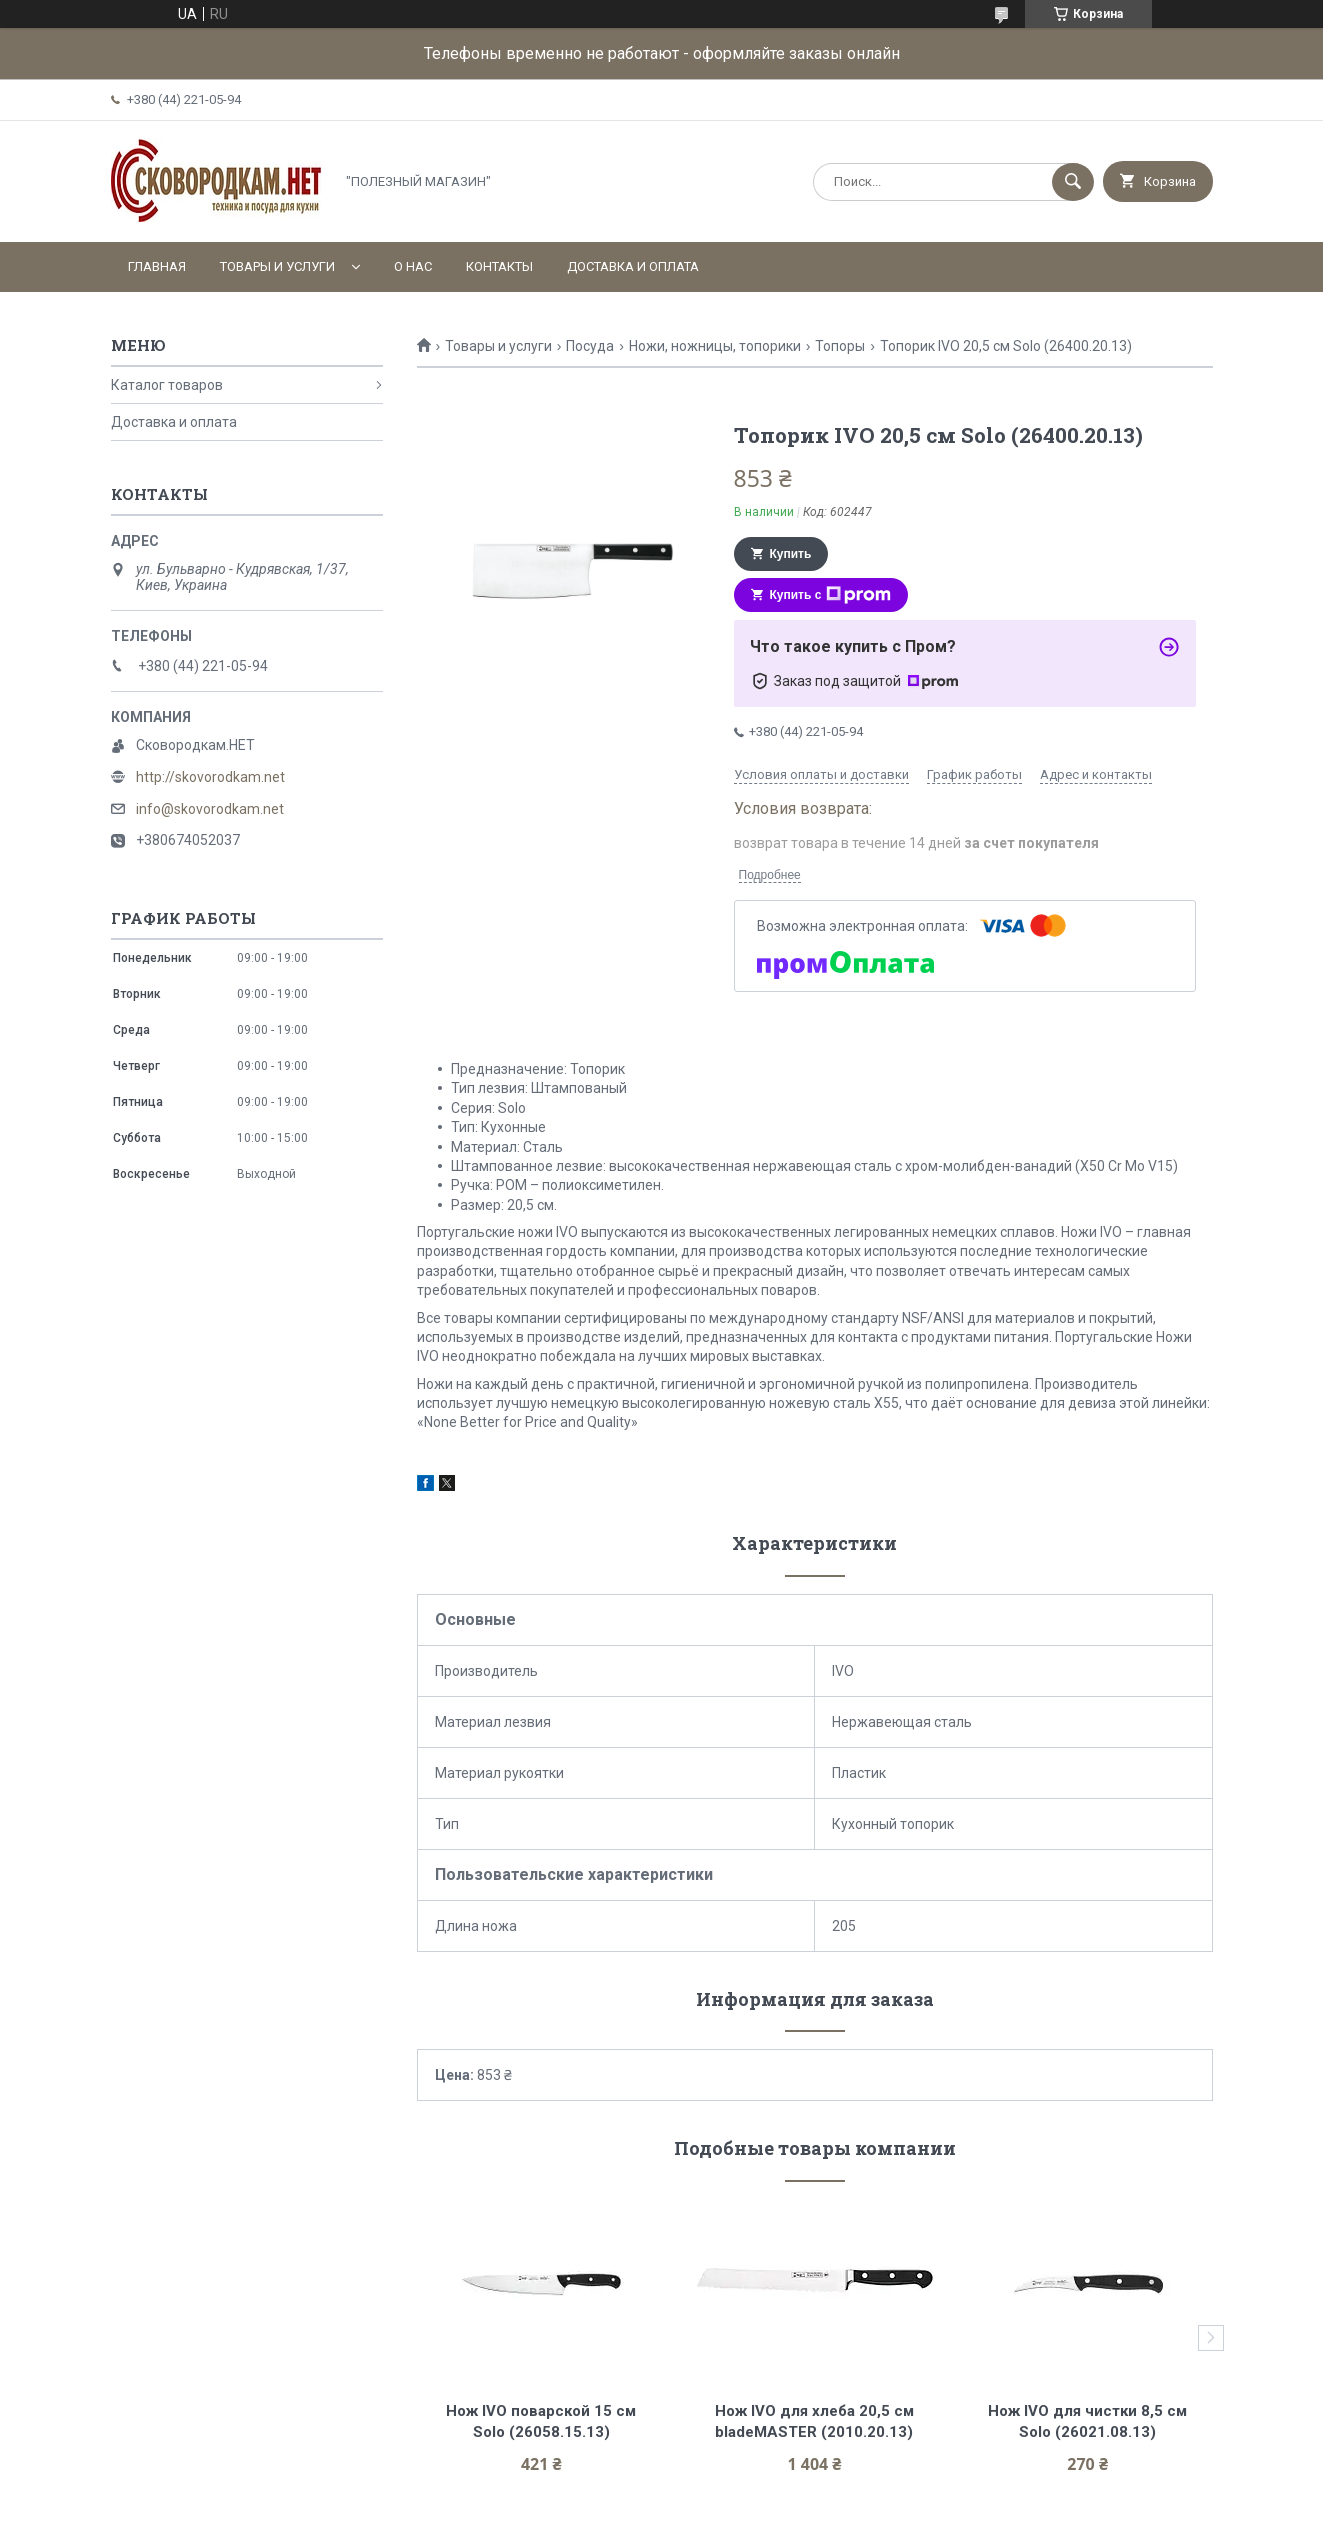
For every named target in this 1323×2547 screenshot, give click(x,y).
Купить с (831, 595)
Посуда (590, 346)
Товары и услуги (277, 266)
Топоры (840, 346)
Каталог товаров (167, 385)
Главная (157, 266)
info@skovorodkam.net (210, 809)
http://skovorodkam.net (210, 777)
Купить (791, 554)
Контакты (499, 266)
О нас (413, 266)
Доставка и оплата (633, 266)
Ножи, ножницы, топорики (715, 346)
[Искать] (1073, 182)
